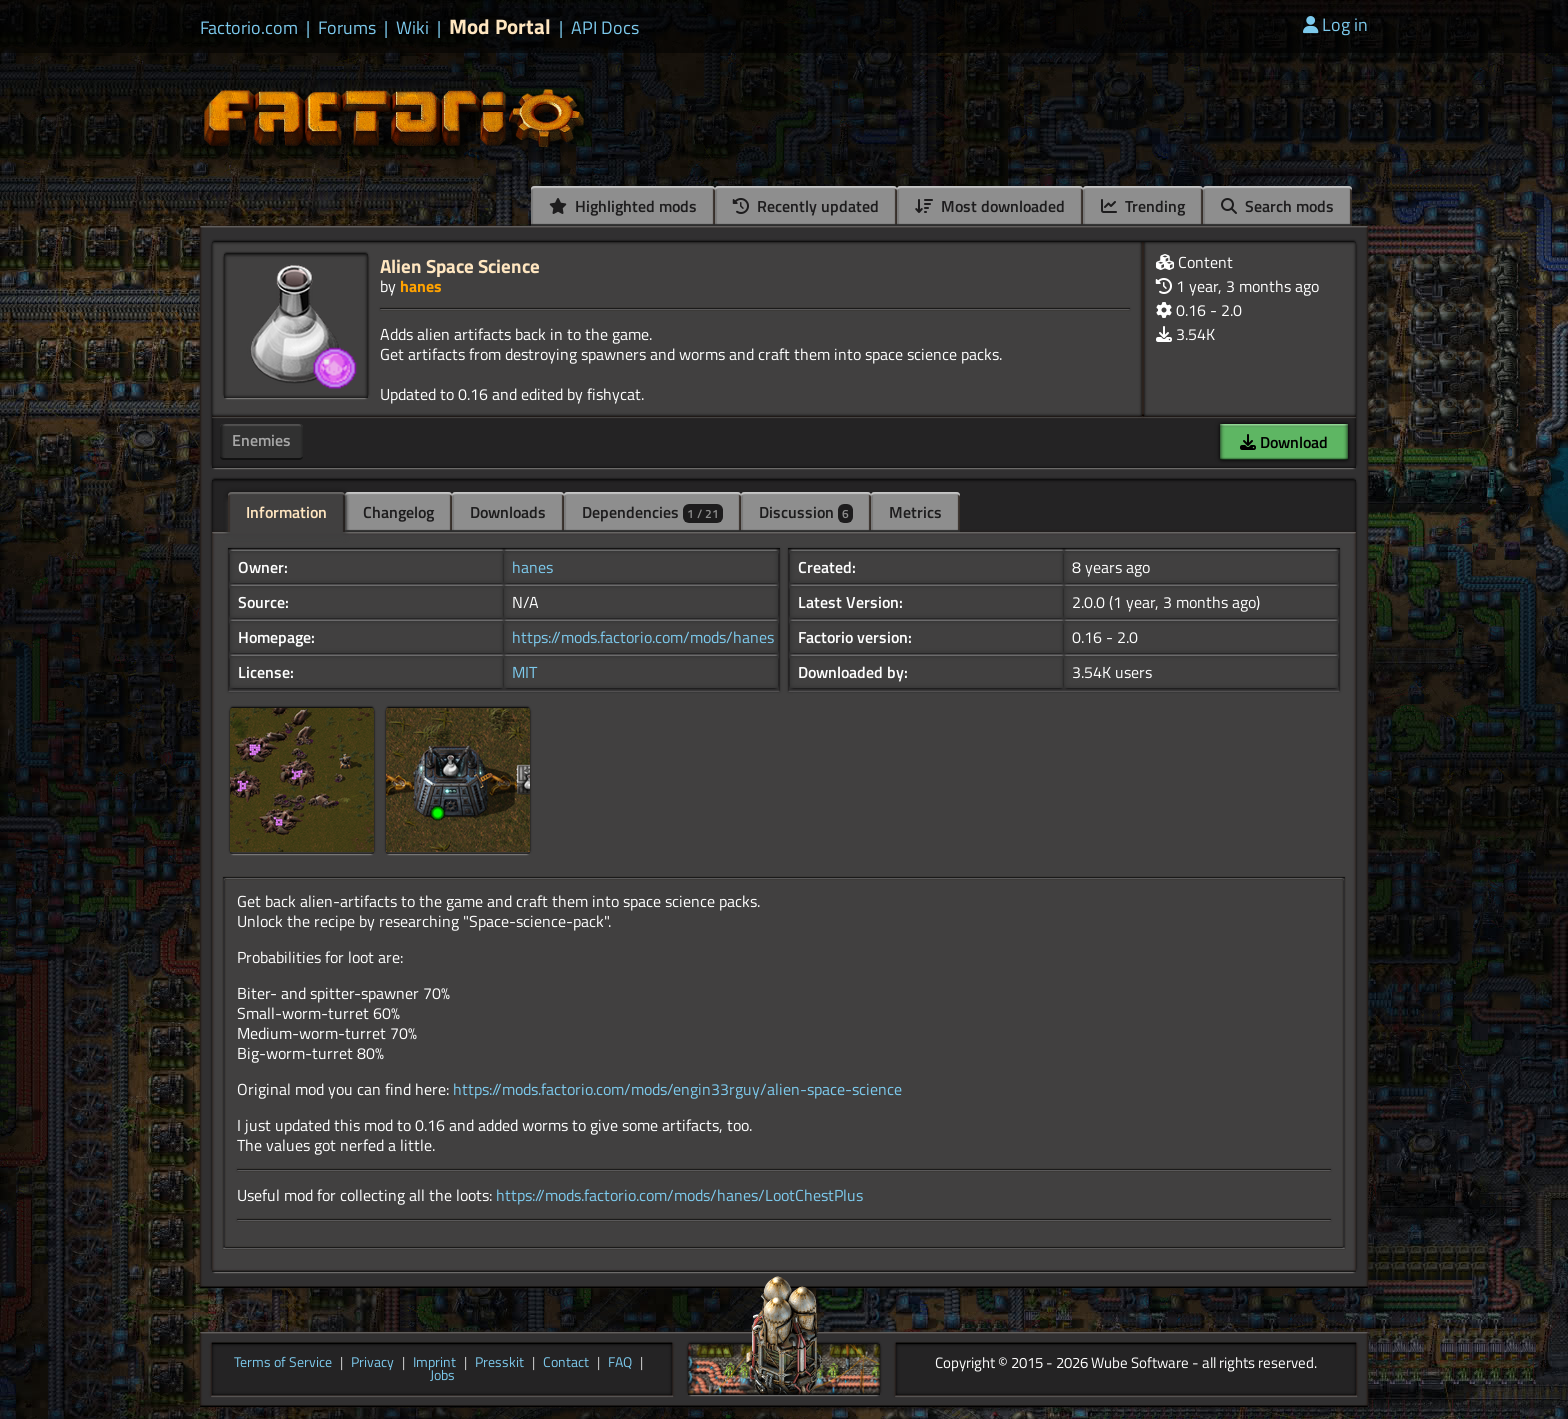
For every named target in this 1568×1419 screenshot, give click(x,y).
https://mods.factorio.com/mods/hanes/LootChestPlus (679, 1195)
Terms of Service (283, 1363)
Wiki (412, 28)
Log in (1335, 24)
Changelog (398, 512)
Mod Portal (500, 26)
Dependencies (652, 512)
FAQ (620, 1363)
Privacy (372, 1363)
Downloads (508, 512)
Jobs (442, 1376)
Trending (1143, 206)
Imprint (434, 1363)
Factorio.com (249, 28)
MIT (524, 672)
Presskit (499, 1363)
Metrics (915, 512)
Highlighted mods (623, 206)
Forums (347, 28)
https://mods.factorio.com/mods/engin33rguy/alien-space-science (677, 1089)
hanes (421, 286)
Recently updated (806, 206)
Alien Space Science (460, 265)
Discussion (806, 512)
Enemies (261, 440)
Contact (566, 1363)
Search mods (1277, 206)
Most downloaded (990, 206)
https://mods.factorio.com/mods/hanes (643, 637)
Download (1284, 442)
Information (286, 512)
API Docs (605, 28)
